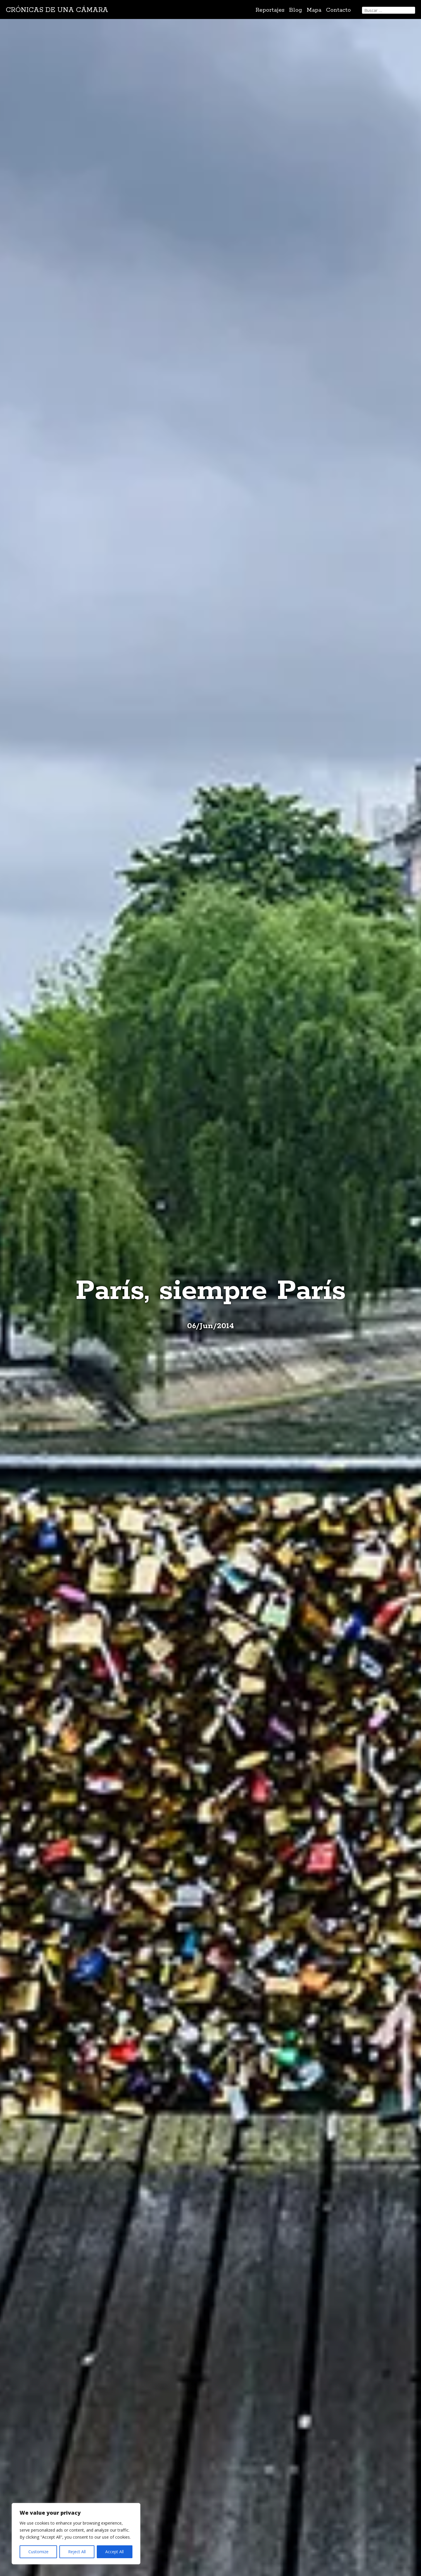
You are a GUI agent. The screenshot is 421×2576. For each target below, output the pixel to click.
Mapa (314, 10)
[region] (76, 2533)
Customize (38, 2551)
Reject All (77, 2551)
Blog (295, 10)
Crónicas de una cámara (57, 10)
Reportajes (270, 10)
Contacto (338, 10)
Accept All (114, 2551)
